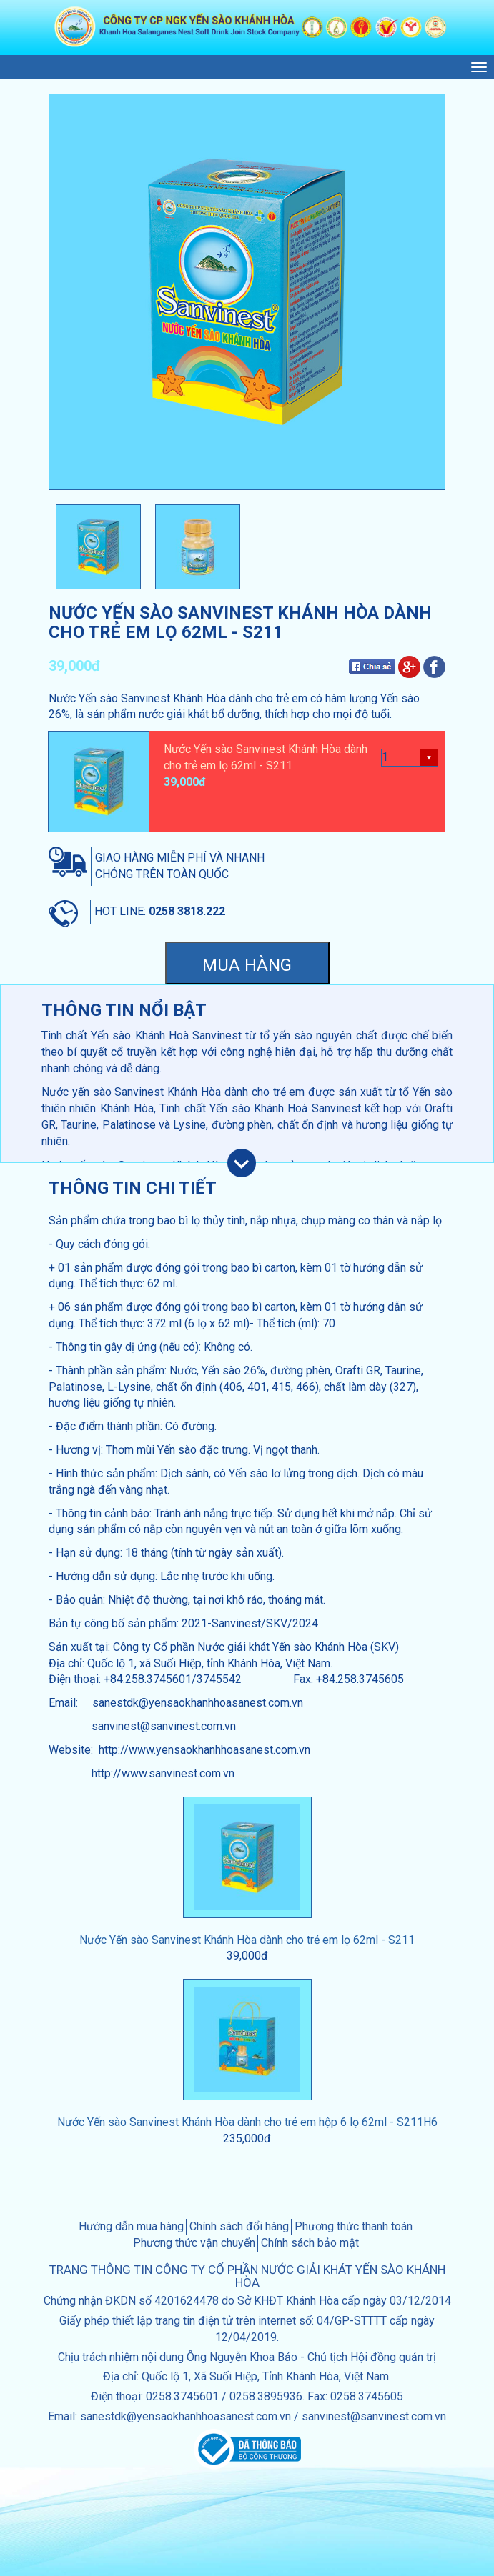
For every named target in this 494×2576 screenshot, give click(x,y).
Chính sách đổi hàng (239, 2226)
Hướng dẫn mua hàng (131, 2226)
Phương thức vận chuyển (194, 2243)
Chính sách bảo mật (310, 2243)
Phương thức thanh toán (354, 2226)
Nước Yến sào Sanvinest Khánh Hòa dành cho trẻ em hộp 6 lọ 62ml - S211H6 (247, 2122)
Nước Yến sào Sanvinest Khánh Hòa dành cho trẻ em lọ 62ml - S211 (247, 1940)
